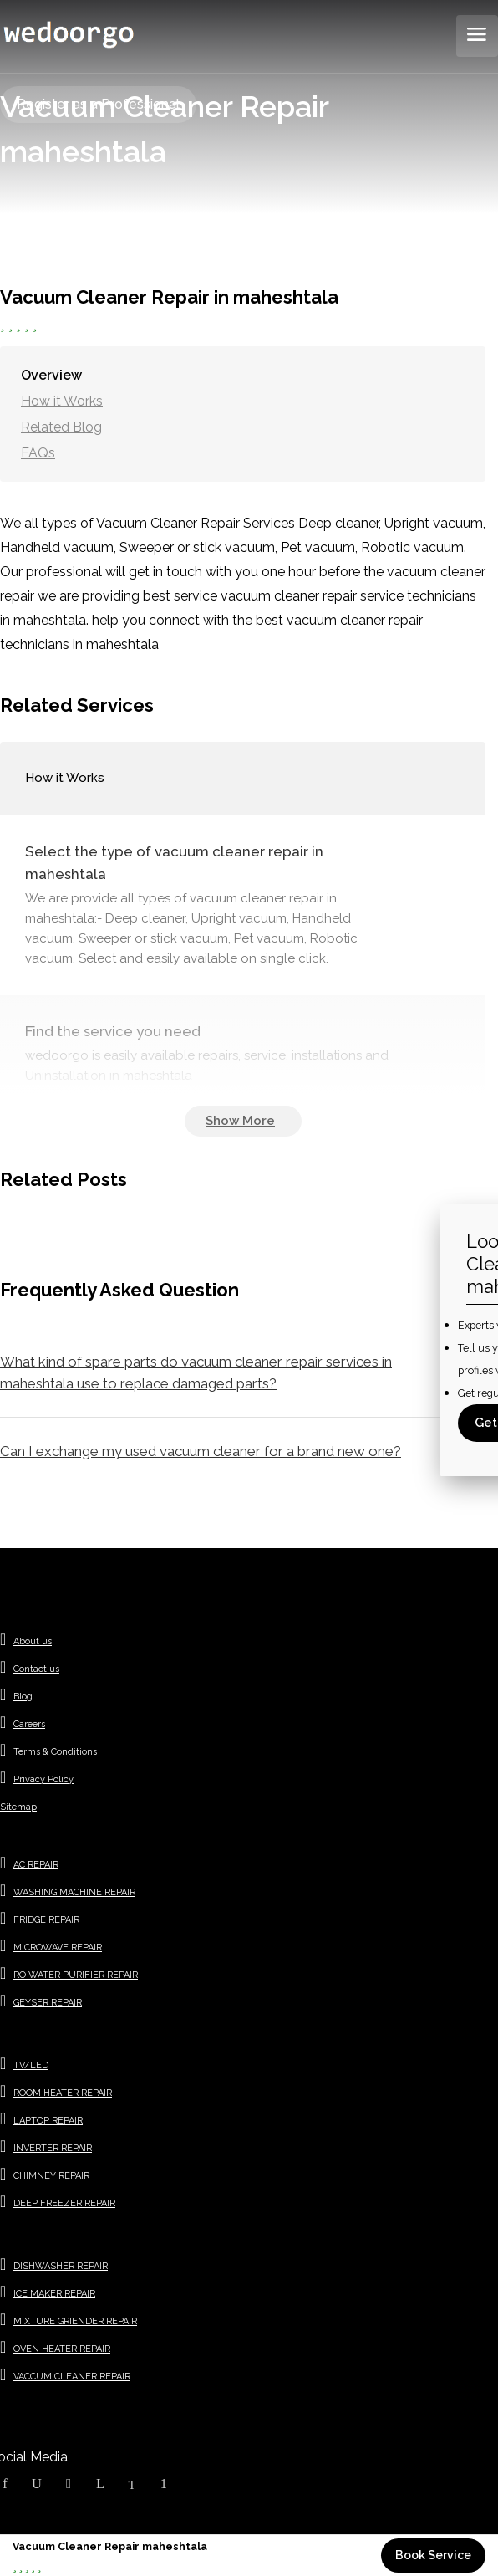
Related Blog (61, 427)
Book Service (433, 2555)
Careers (29, 1724)
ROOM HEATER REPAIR (62, 2093)
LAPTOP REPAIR (48, 2120)
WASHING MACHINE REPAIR (74, 1892)
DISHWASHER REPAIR (60, 2266)
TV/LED (30, 2065)
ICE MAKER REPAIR (54, 2293)
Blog (23, 1696)
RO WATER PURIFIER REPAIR (75, 1975)
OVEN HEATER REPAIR (61, 2348)
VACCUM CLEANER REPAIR (71, 2376)
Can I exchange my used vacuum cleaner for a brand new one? (200, 1451)
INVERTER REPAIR (52, 2148)
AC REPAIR (35, 1864)
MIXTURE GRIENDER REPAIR (75, 2321)
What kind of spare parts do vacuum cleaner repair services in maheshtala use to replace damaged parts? (196, 1372)
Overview (51, 375)
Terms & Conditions (55, 1751)
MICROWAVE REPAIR (57, 1947)
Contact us (36, 1669)
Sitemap (18, 1807)
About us (32, 1641)
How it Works (62, 401)
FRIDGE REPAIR (46, 1919)
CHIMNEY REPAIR (51, 2175)
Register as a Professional (98, 104)
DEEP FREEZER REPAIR (64, 2203)
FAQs (38, 453)
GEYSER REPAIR (47, 2002)
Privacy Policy (43, 1779)
